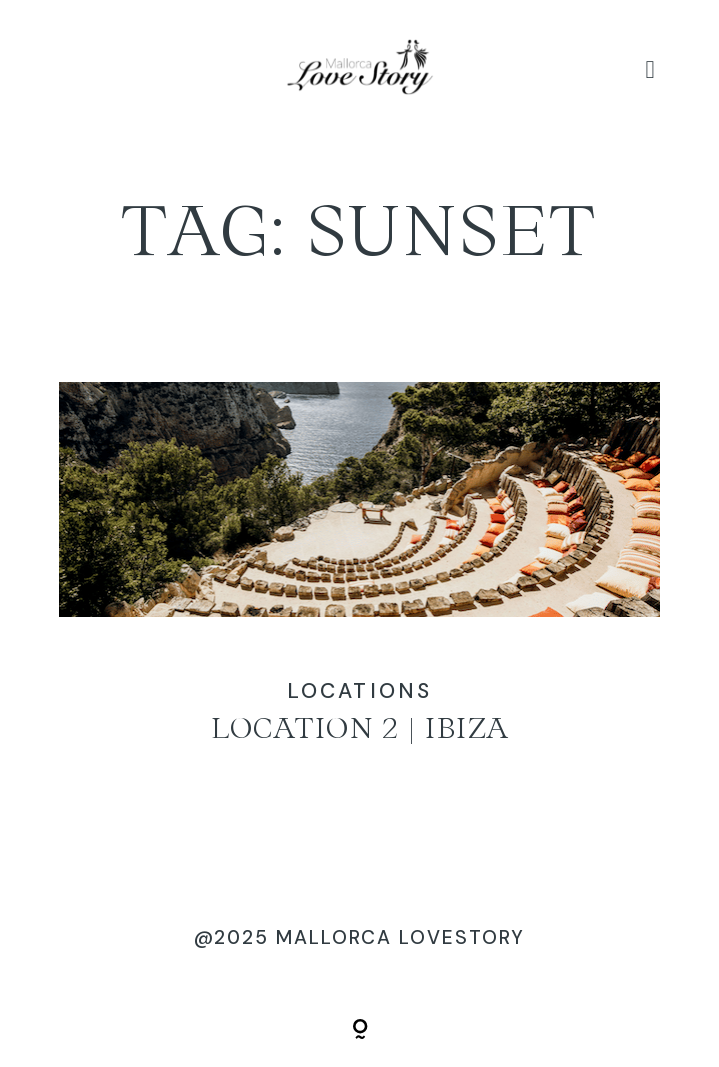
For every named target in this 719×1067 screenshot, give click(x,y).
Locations (359, 691)
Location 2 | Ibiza (359, 587)
